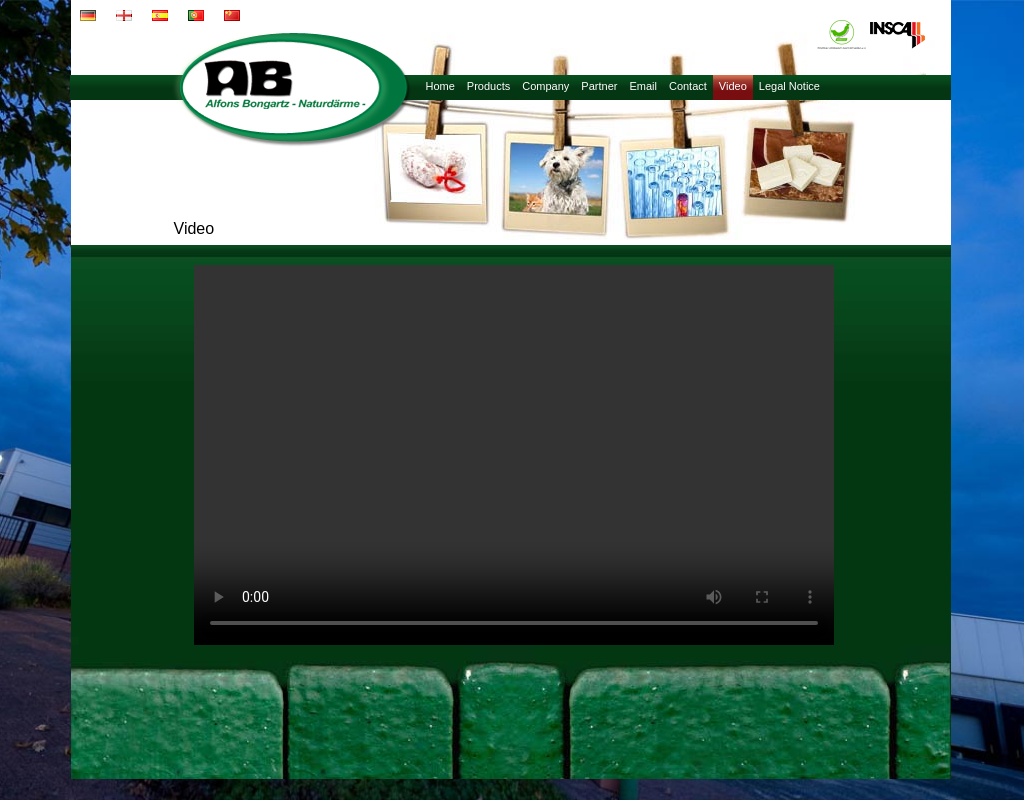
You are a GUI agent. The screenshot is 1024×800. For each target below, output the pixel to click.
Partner (599, 86)
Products (488, 86)
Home (440, 86)
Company (545, 86)
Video (733, 86)
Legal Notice (789, 86)
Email (643, 86)
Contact (688, 86)
